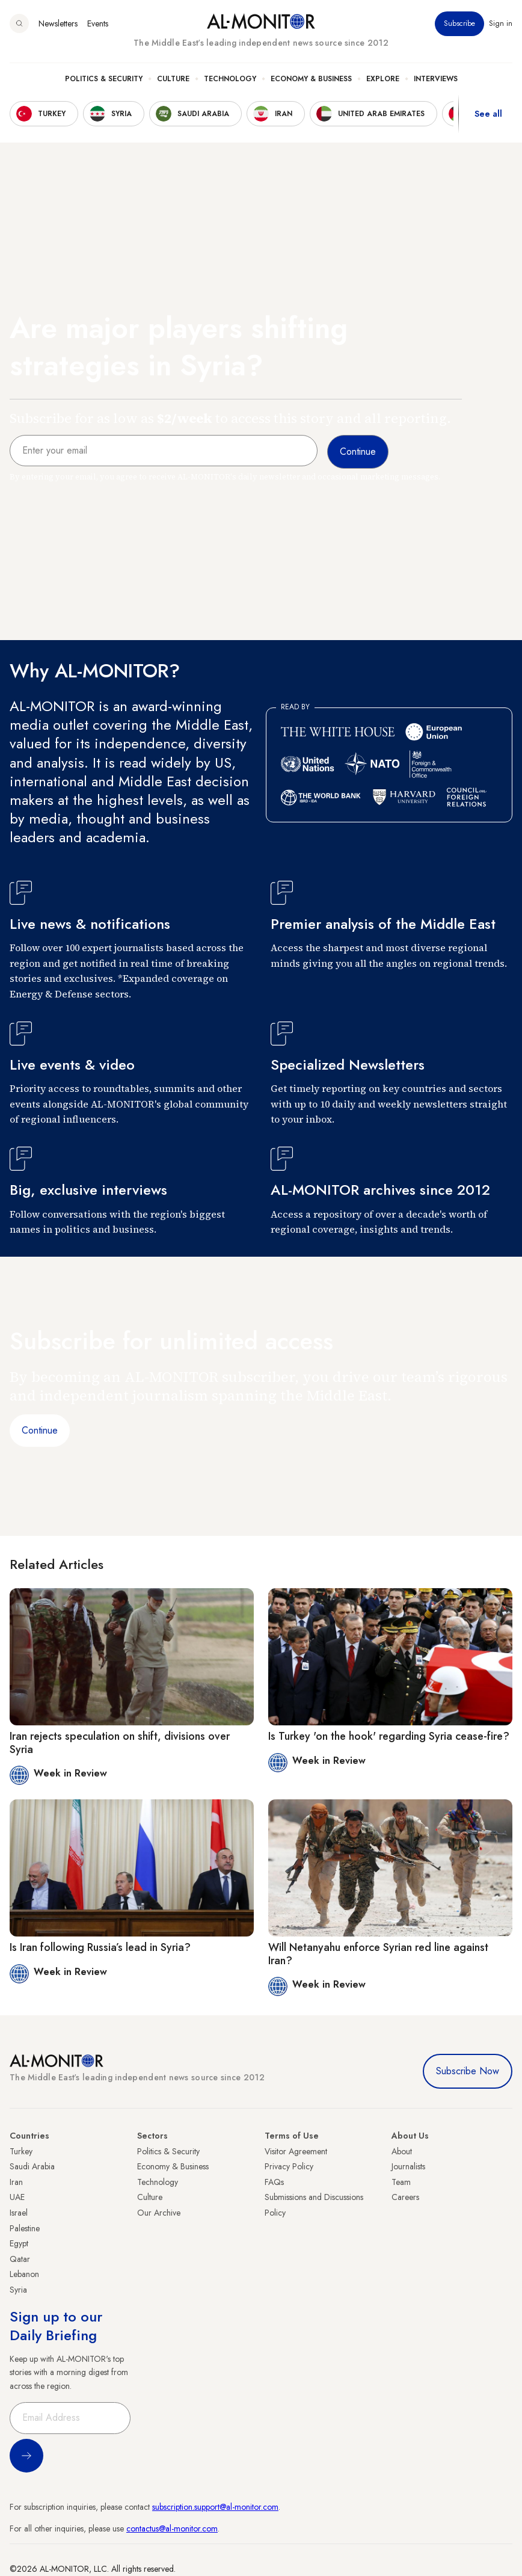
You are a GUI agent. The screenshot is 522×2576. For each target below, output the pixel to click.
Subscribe (459, 23)
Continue (40, 1430)
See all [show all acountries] (488, 114)
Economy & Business (311, 78)
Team (401, 2182)
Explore (382, 78)
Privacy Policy (289, 2166)
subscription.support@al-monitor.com (215, 2507)
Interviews (436, 78)
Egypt (19, 2243)
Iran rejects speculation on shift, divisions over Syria (120, 1742)
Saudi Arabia (32, 2166)
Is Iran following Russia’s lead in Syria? (100, 1947)
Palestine (25, 2228)
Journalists (408, 2166)
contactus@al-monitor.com (172, 2528)
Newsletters (58, 23)
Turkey (21, 2151)
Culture (173, 78)
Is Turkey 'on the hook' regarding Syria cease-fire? (388, 1736)
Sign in (500, 23)
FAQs (274, 2182)
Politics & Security (104, 78)
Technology (230, 78)
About (402, 2151)
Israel (19, 2213)
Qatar (20, 2259)
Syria (18, 2290)
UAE (17, 2197)
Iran (16, 2182)
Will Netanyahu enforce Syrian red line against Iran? (378, 1954)
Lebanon (24, 2274)
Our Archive (158, 2213)
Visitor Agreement (296, 2151)
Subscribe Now (467, 2071)
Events (97, 23)
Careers (405, 2197)
